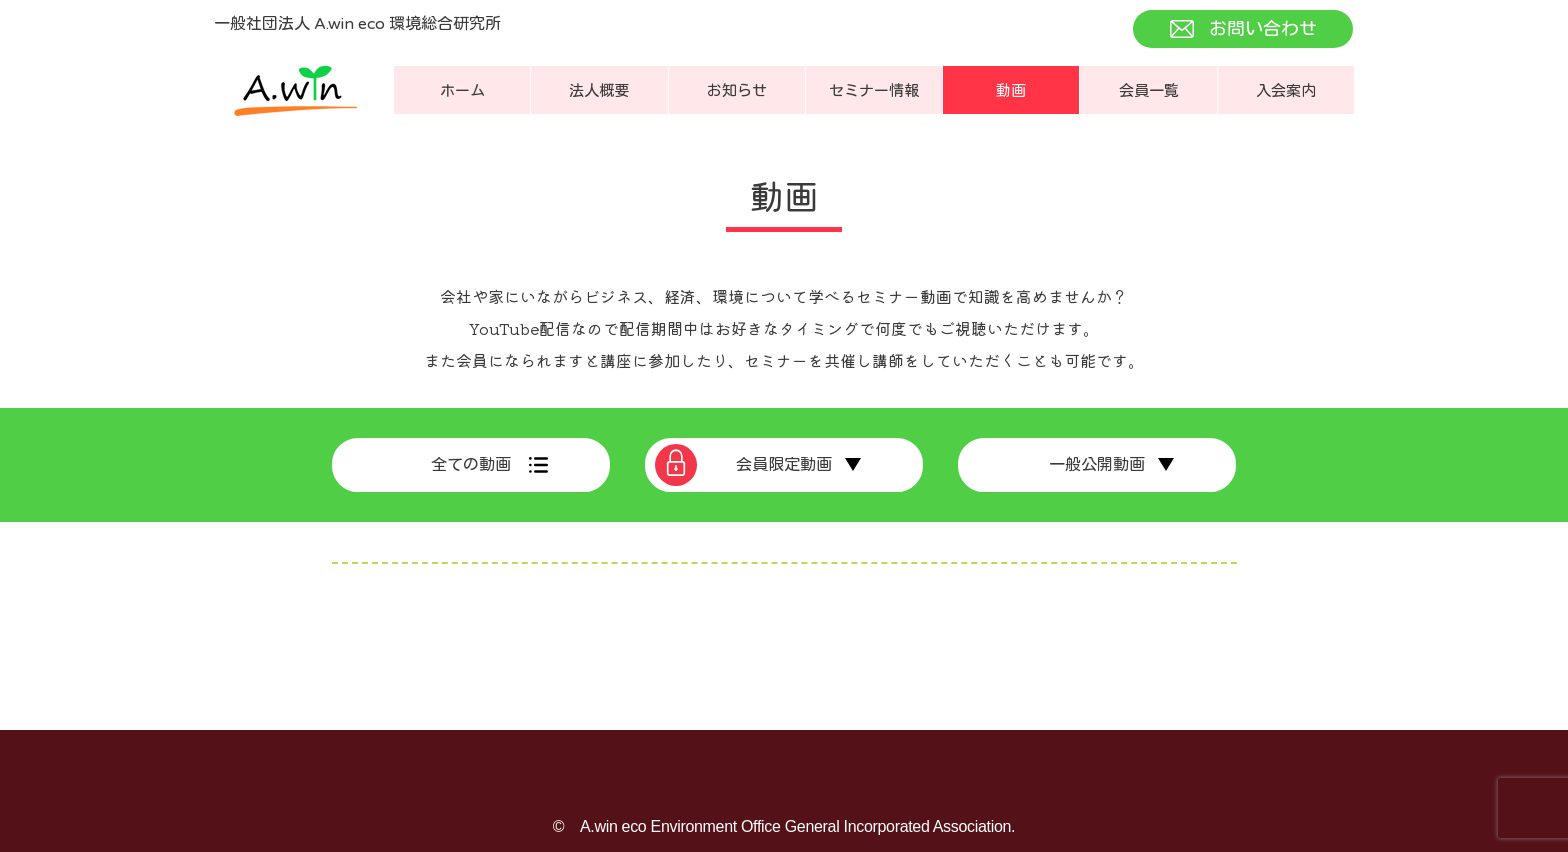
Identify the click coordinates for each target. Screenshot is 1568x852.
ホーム (462, 91)
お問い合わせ (1263, 29)
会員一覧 (1149, 91)
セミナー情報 (874, 91)
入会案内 (1286, 91)
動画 (1011, 91)
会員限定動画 (784, 465)
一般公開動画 (1097, 465)
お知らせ (737, 91)
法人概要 (599, 91)
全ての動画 (471, 465)
